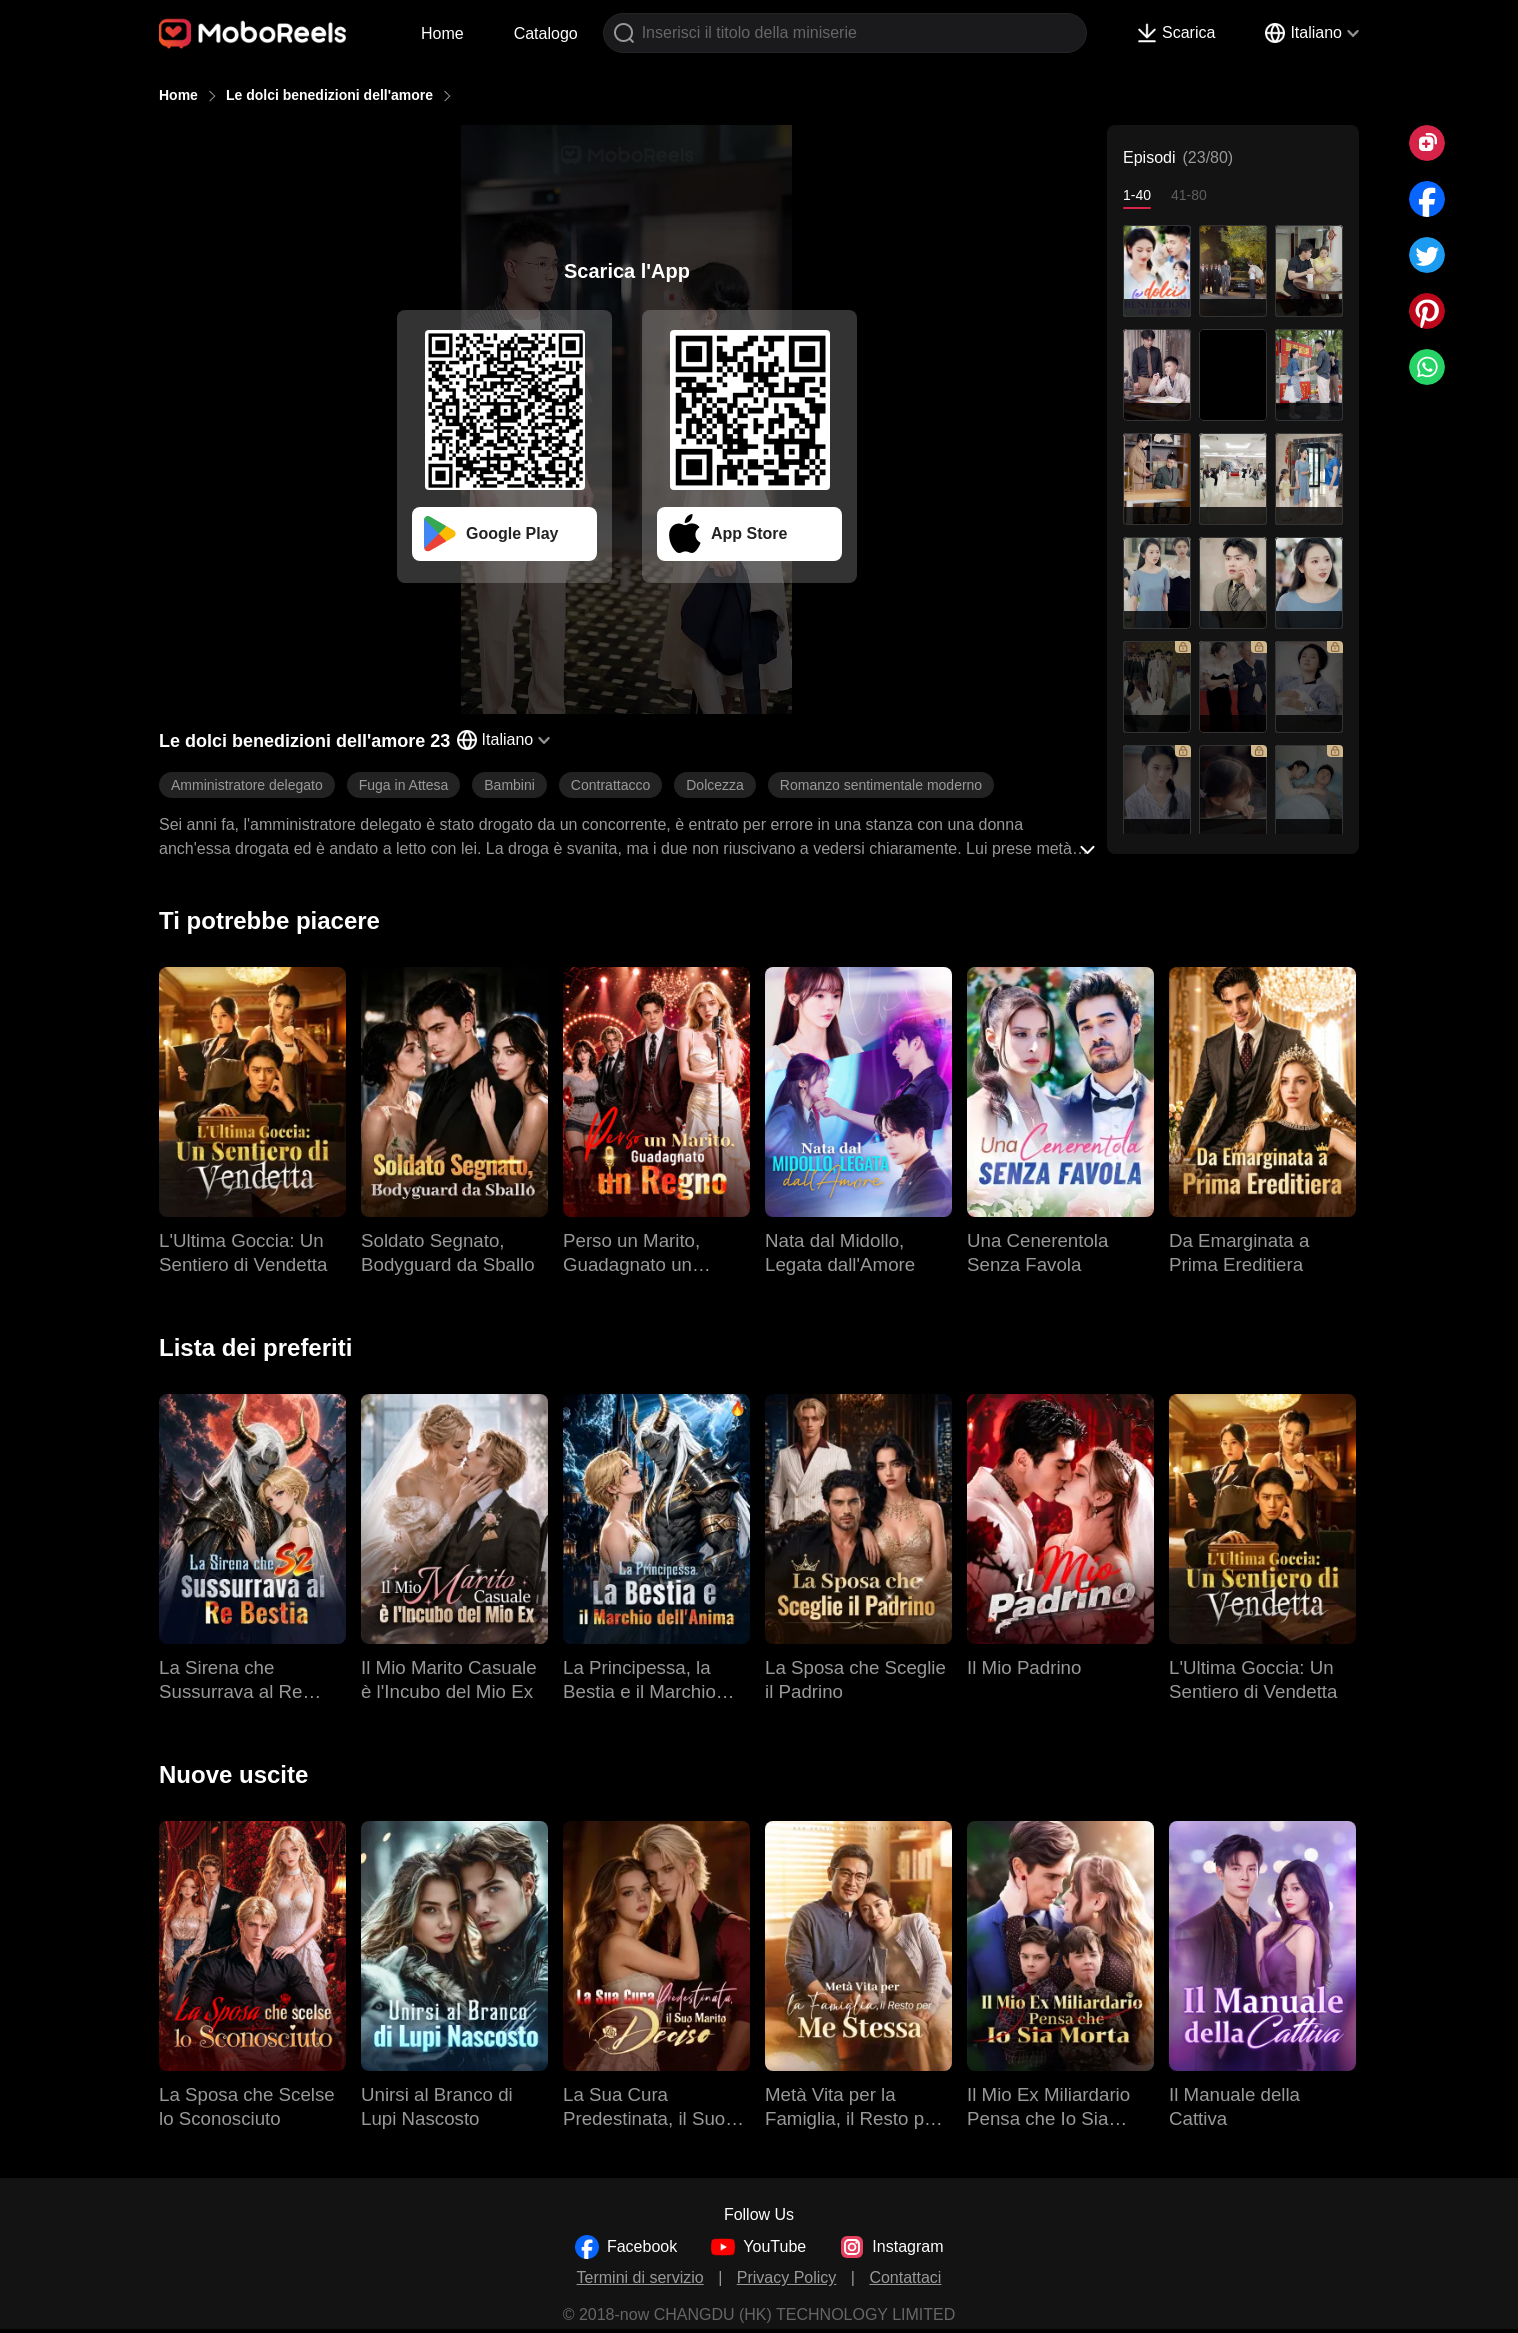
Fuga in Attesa (404, 785)
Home (442, 33)
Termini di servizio (640, 2277)
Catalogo (546, 33)
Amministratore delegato (247, 785)
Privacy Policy (787, 2277)
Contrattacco (610, 785)
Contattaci (905, 2277)
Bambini (509, 785)
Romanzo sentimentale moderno (881, 785)
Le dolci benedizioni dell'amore (329, 95)
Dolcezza (715, 785)
